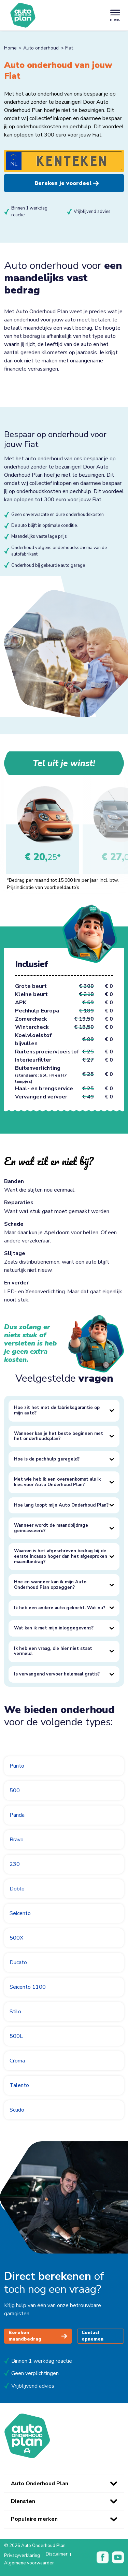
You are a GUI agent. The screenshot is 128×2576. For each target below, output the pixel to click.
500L (16, 2036)
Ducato (18, 1962)
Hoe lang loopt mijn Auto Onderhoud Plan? (61, 1505)
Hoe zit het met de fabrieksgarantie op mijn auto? (57, 1410)
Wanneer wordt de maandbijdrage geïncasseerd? (51, 1528)
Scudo (17, 2110)
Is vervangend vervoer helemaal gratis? (57, 1674)
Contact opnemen (92, 2336)
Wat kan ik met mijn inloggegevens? (54, 1628)
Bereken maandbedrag (38, 2336)
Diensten (23, 2501)
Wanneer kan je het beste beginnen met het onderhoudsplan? (58, 1436)
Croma (17, 2060)
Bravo (17, 1839)
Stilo (15, 2011)
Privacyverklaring (22, 2556)
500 (15, 1790)
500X (16, 1938)
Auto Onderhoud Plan (39, 2483)
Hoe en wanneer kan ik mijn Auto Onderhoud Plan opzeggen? (50, 1585)
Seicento (20, 1913)
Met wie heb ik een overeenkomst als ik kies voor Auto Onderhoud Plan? (57, 1482)
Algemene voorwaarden (29, 2563)
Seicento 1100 (28, 1987)
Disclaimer (57, 2554)
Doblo (17, 1889)
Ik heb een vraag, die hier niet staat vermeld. (53, 1651)
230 (15, 1864)
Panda (17, 1815)
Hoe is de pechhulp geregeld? (47, 1459)
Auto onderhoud (41, 48)
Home (10, 48)
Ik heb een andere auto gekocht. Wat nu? (59, 1608)
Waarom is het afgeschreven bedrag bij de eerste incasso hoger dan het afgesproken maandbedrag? (60, 1556)
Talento (19, 2085)
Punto (17, 1766)
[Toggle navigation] (115, 15)
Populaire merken (34, 2519)
